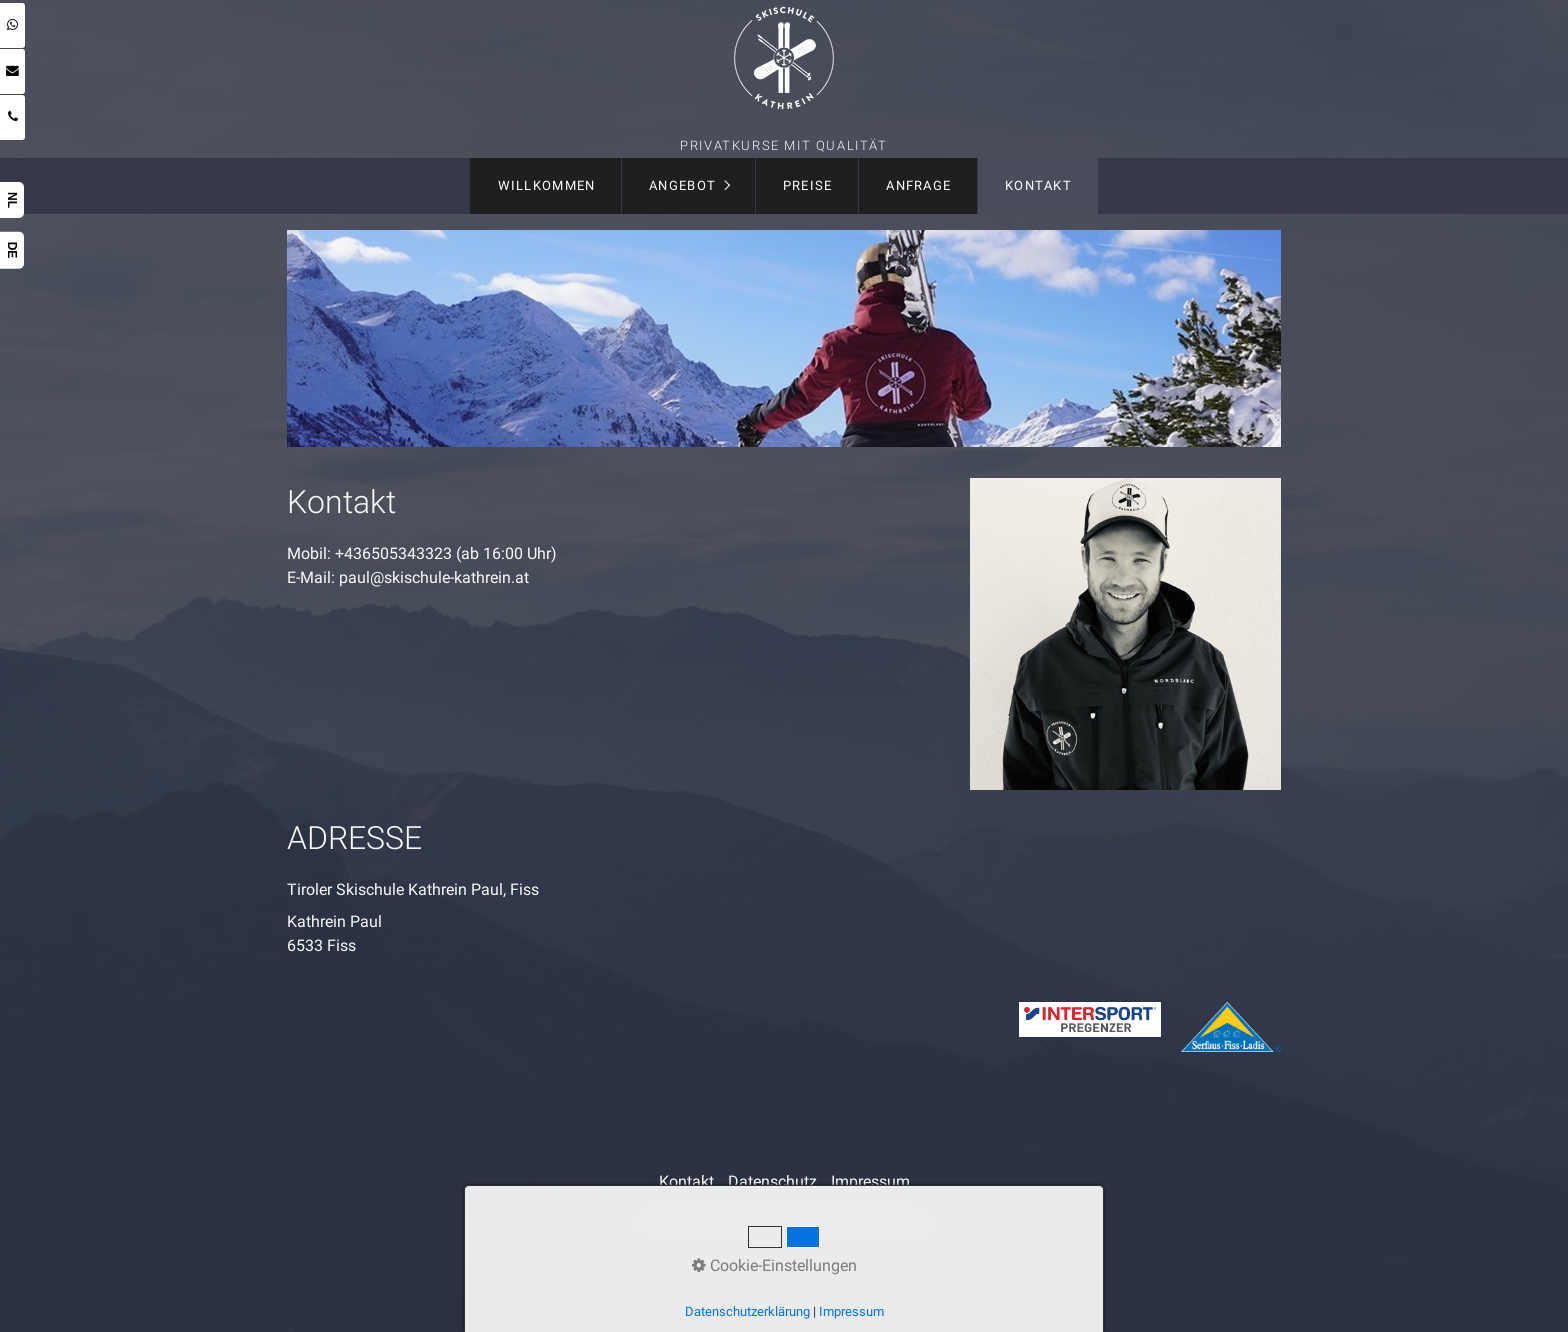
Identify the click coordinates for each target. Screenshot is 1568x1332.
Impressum (870, 1181)
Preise (808, 185)
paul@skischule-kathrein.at (434, 577)
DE (12, 250)
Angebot (682, 185)
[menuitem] (545, 186)
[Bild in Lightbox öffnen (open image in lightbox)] (1125, 633)
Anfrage (918, 185)
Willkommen (547, 185)
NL (12, 200)
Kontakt (1038, 185)
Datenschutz (772, 1181)
